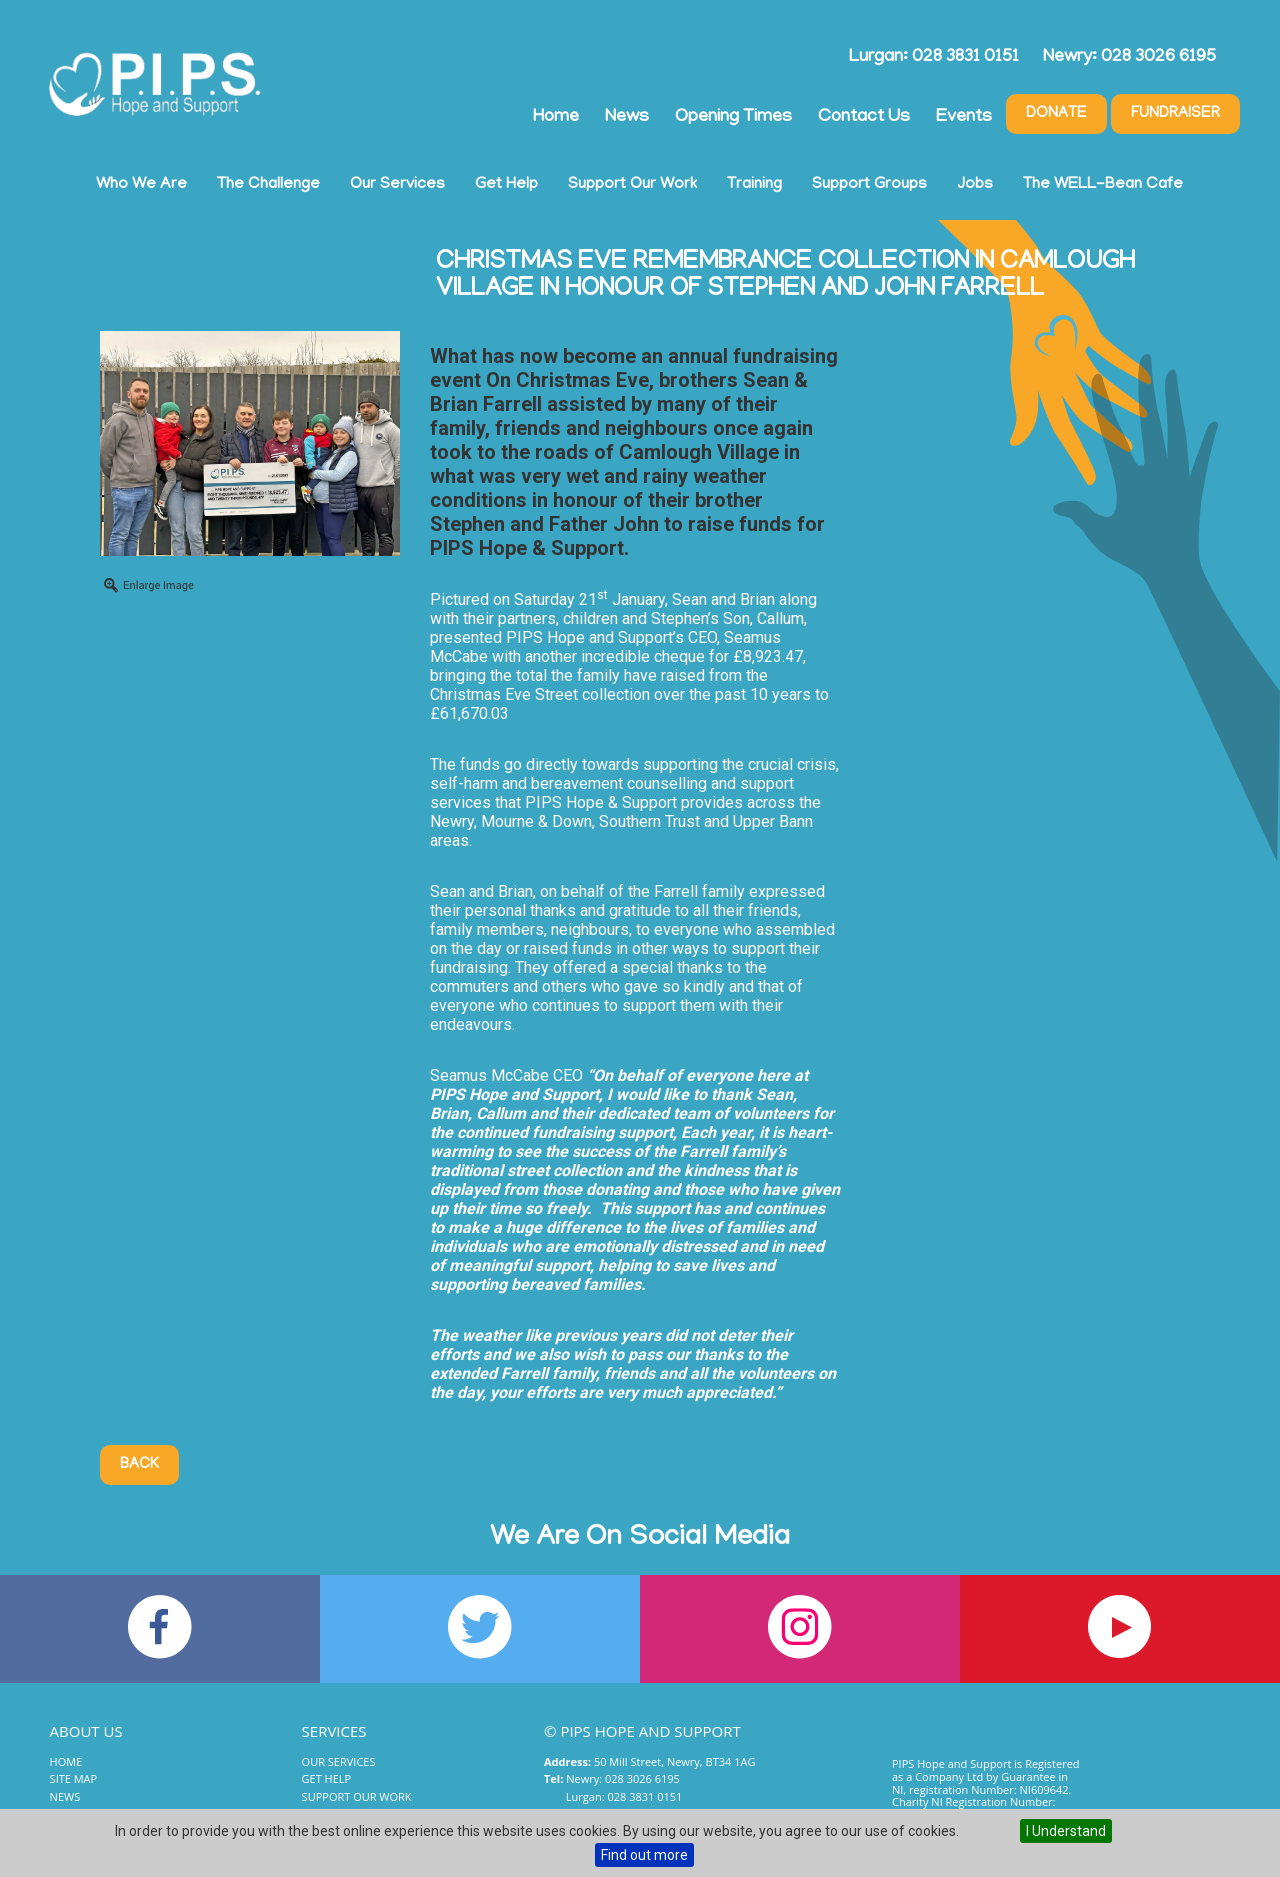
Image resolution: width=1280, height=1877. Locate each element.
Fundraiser (1175, 114)
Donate (1056, 114)
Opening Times (733, 118)
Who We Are (141, 185)
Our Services (397, 185)
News (627, 118)
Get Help (506, 185)
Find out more (644, 1855)
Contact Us (864, 118)
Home (556, 118)
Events (964, 118)
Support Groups (869, 185)
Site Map (74, 1778)
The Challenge (268, 185)
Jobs (975, 185)
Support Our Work (632, 185)
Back (139, 1465)
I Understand (1066, 1831)
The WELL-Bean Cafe (1103, 185)
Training (754, 185)
